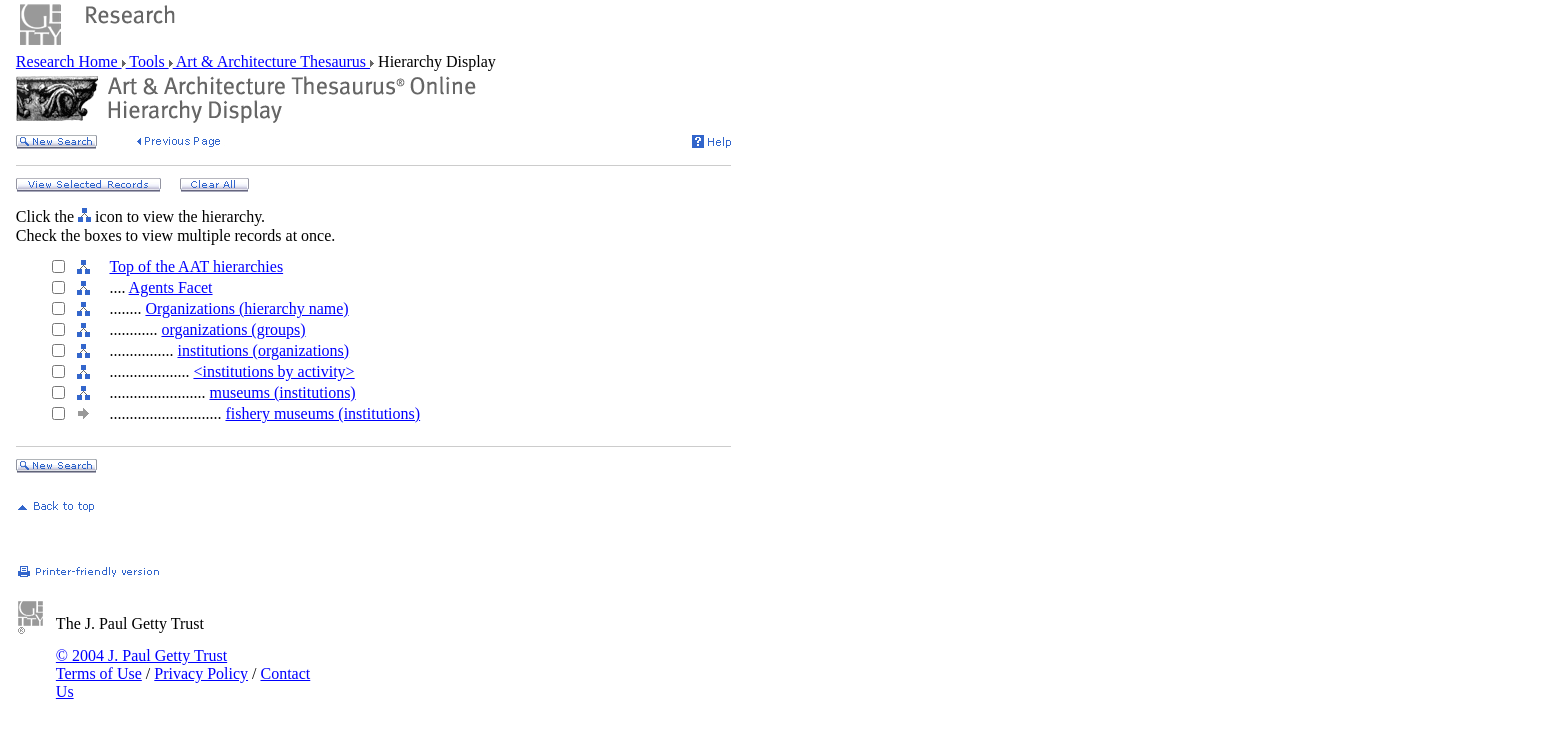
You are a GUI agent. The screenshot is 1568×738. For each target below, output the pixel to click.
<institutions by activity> (273, 371)
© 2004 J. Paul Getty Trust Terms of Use (141, 664)
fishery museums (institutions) (322, 413)
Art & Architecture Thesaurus (271, 61)
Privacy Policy (201, 673)
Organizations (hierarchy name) (246, 308)
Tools (147, 61)
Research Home (69, 61)
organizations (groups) (233, 329)
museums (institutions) (282, 392)
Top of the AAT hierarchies (196, 266)
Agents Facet (171, 287)
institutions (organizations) (263, 350)
